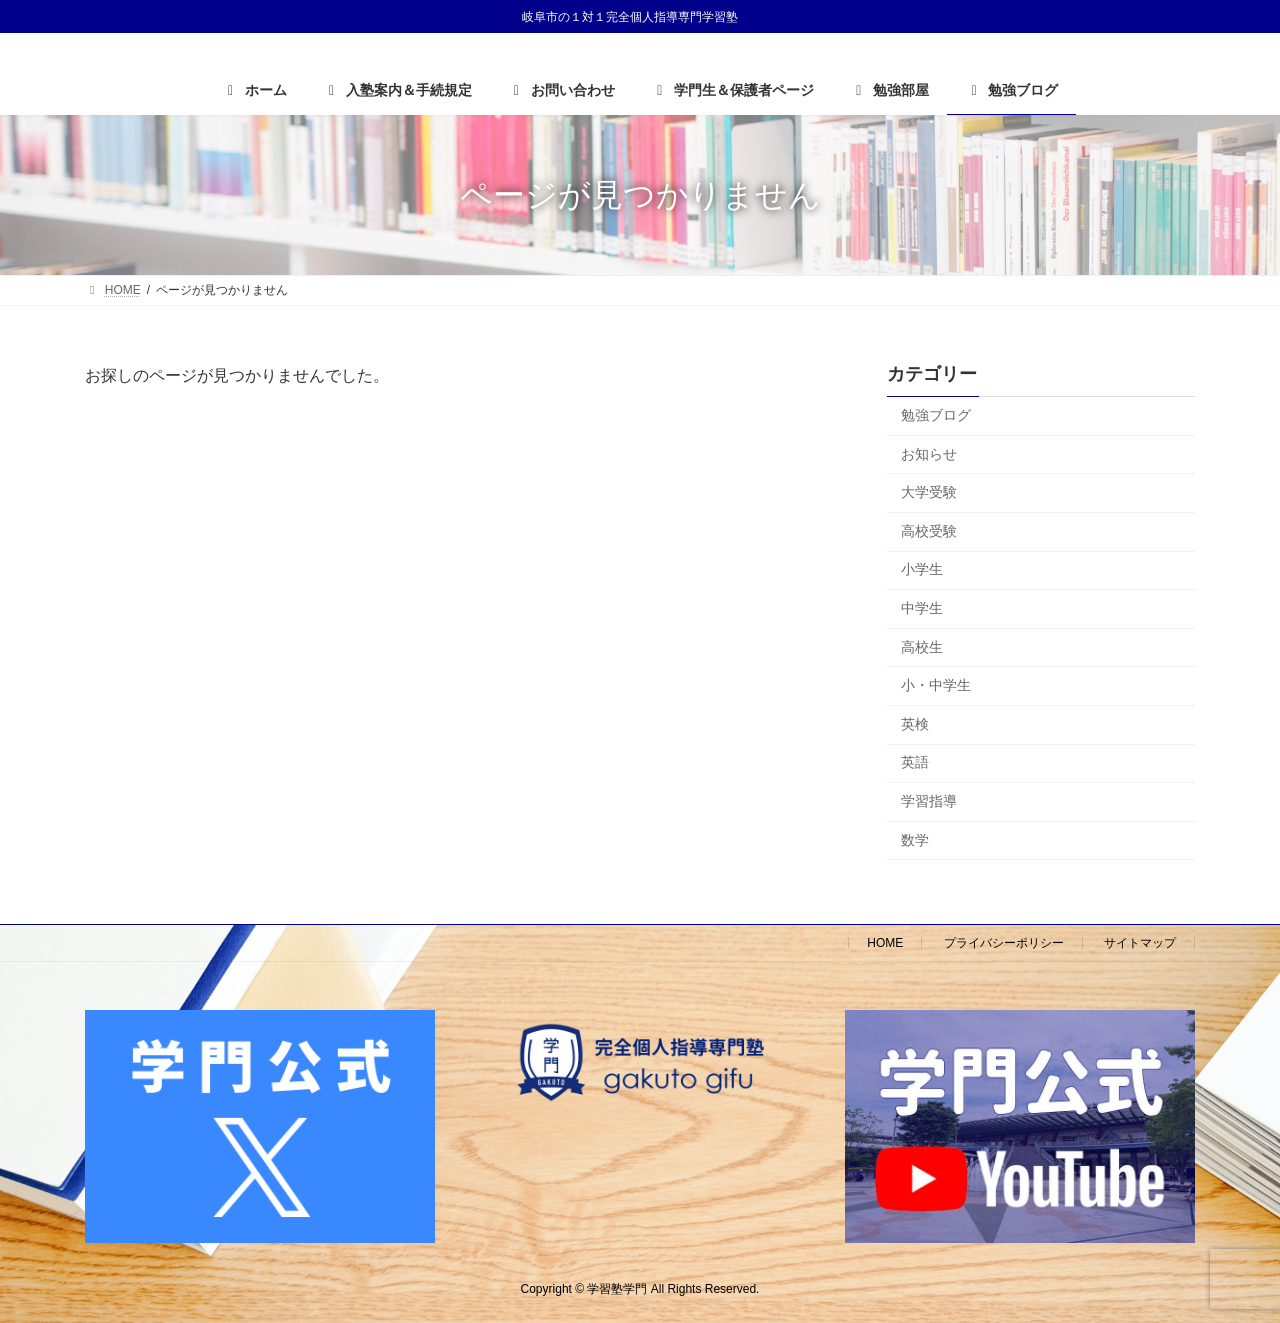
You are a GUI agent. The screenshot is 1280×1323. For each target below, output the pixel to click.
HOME (885, 943)
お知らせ (929, 454)
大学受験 (929, 492)
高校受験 (929, 531)
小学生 (922, 569)
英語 (915, 762)
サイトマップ (1140, 943)
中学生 (922, 608)
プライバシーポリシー (1004, 943)
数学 (915, 840)
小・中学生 (936, 685)
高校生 (922, 647)
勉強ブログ (936, 415)
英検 (915, 724)
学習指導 (929, 801)
